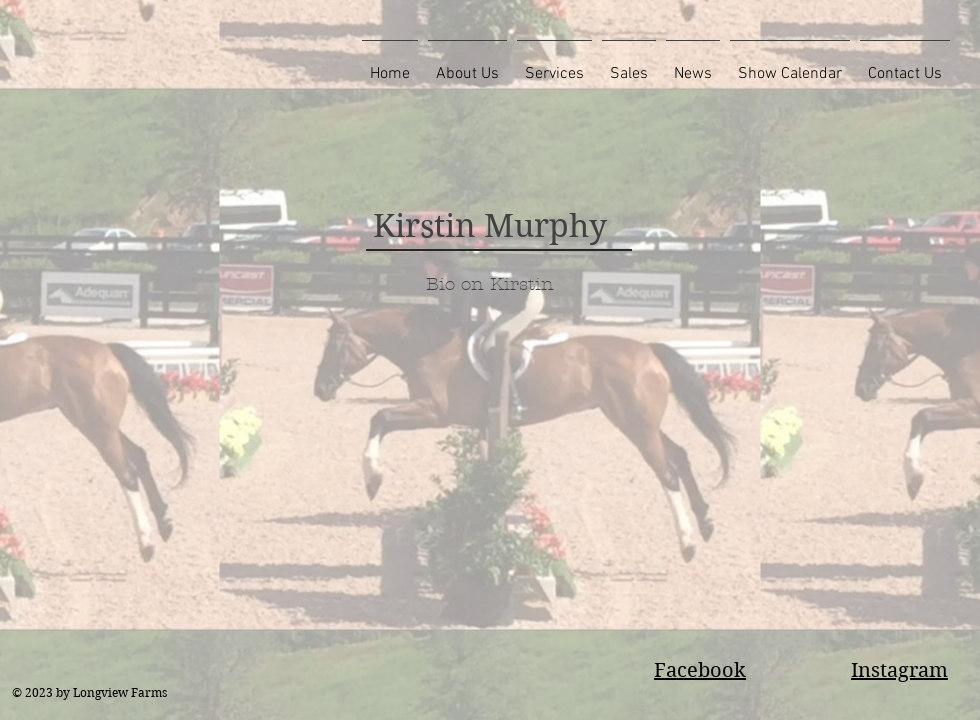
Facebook (700, 670)
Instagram (899, 670)
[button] (467, 65)
